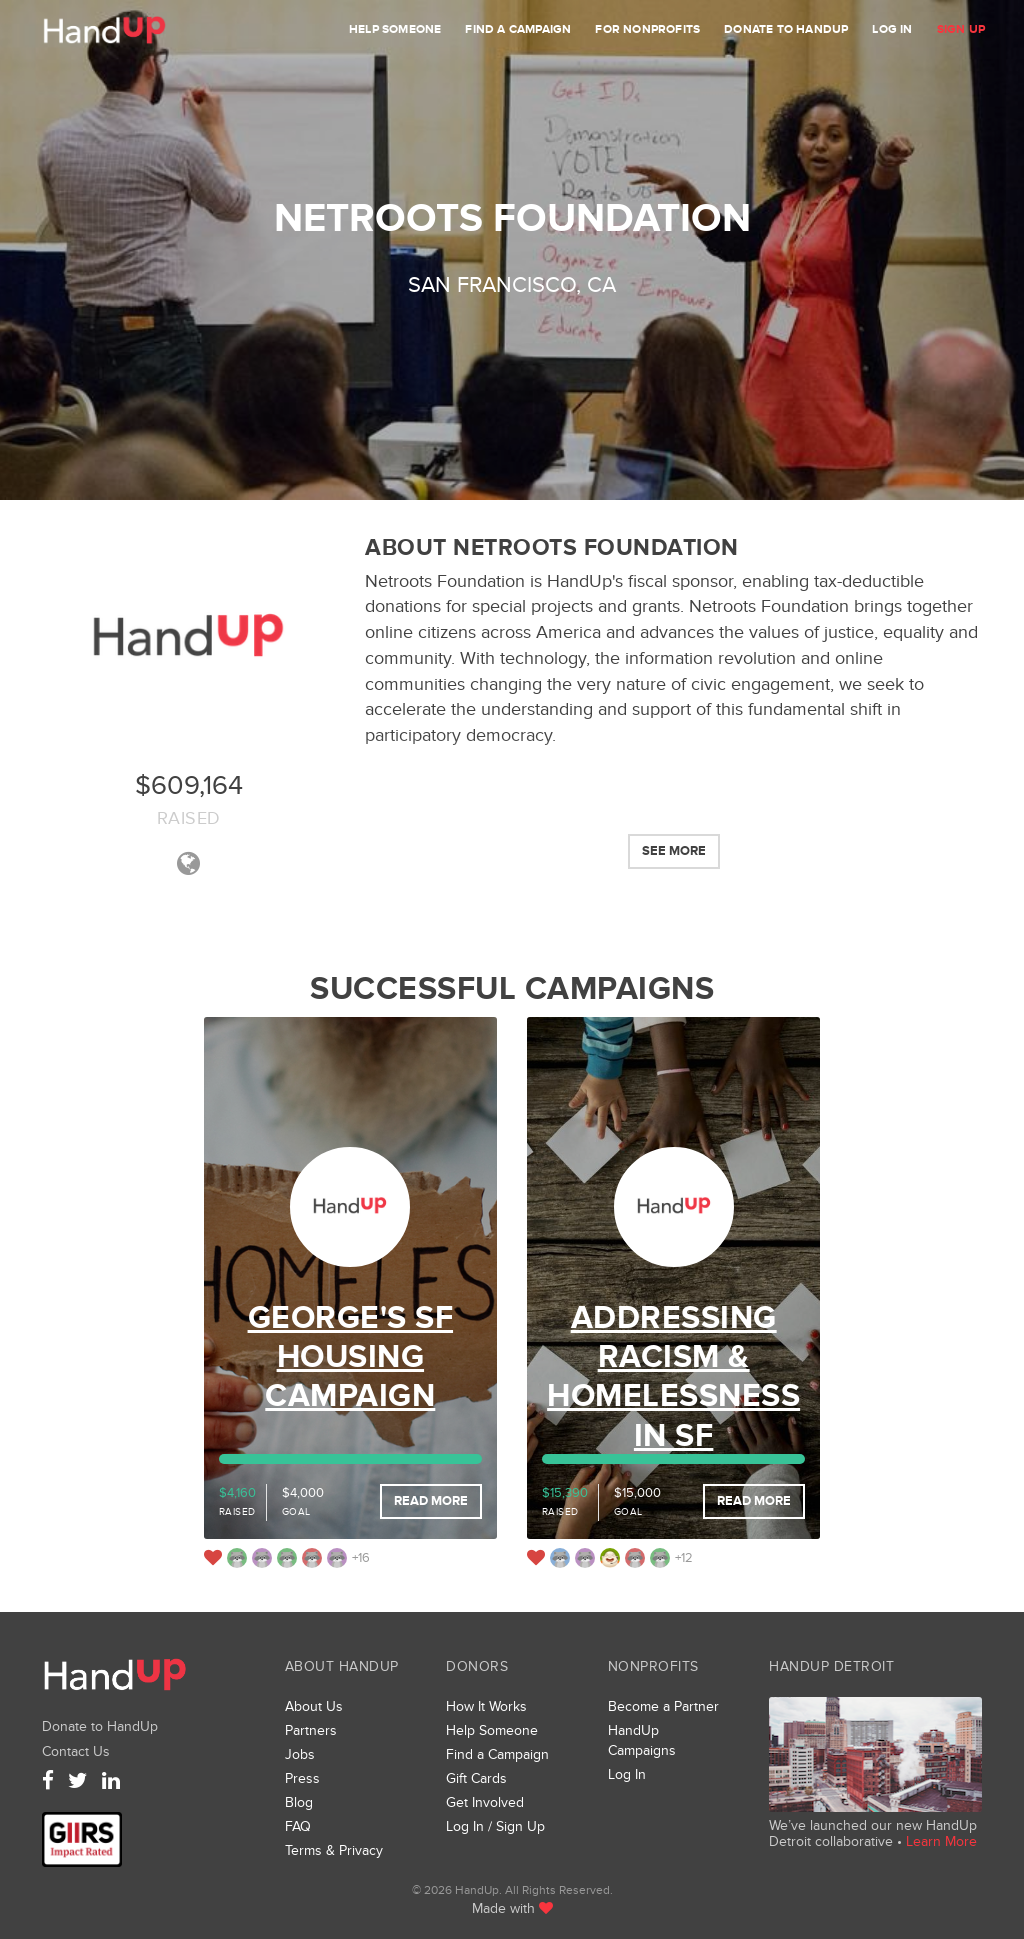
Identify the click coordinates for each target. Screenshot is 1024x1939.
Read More (431, 1501)
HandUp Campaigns (642, 1740)
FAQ (298, 1826)
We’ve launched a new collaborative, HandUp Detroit (875, 1754)
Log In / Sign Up (495, 1826)
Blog (299, 1802)
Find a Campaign (518, 29)
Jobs (300, 1754)
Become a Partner (663, 1706)
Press (302, 1778)
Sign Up (961, 29)
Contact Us (76, 1751)
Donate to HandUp (786, 29)
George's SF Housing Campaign (351, 1358)
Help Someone (395, 29)
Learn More (941, 1841)
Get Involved (485, 1802)
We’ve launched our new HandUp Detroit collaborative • (873, 1833)
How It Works (486, 1706)
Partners (311, 1730)
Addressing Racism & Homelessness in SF (673, 1377)
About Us (314, 1706)
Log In (892, 29)
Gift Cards (476, 1778)
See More (674, 851)
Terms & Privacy (334, 1850)
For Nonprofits (647, 29)
